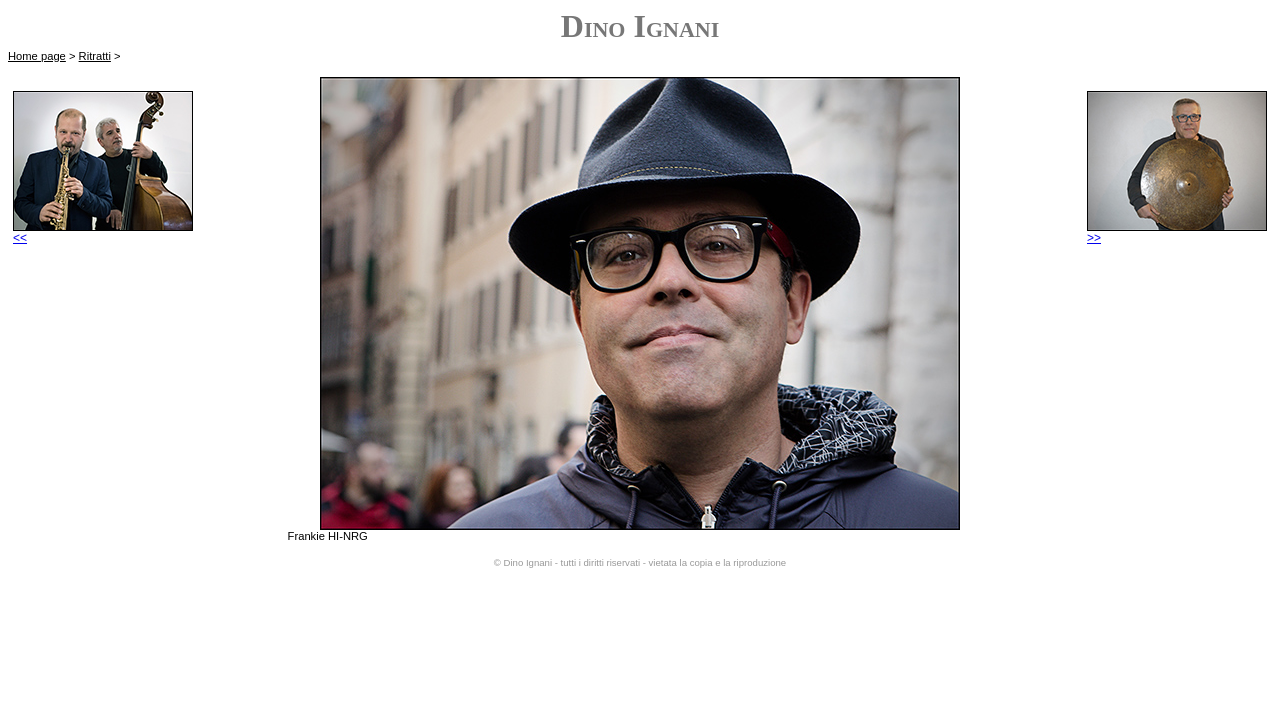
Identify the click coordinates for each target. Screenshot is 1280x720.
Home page (37, 56)
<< (103, 232)
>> (1177, 232)
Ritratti (95, 56)
